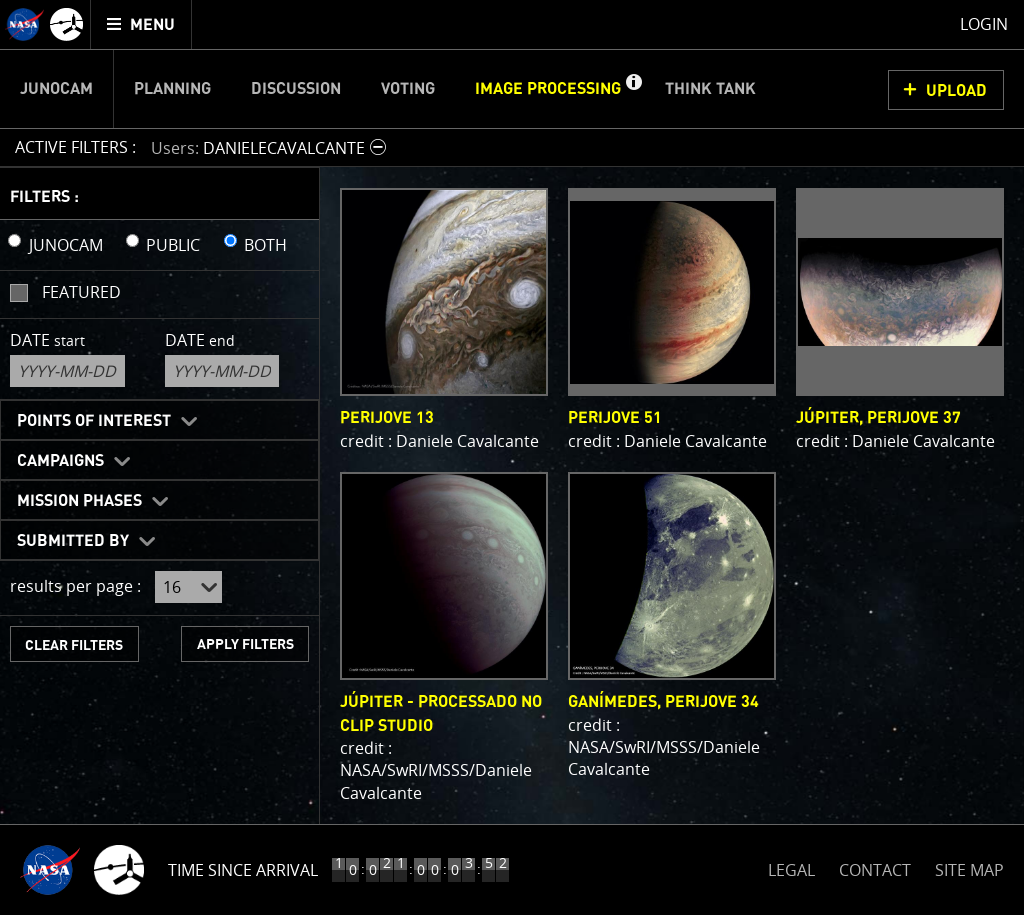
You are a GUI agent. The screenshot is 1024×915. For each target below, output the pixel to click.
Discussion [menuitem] (296, 89)
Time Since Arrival (243, 870)
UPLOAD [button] (956, 91)
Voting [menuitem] (408, 89)
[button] (633, 89)
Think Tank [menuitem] (710, 89)
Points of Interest (94, 421)
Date (47, 340)
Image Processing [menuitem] (548, 89)
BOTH (265, 245)
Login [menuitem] (984, 24)
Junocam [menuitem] (56, 89)
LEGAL (791, 866)
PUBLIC (173, 245)
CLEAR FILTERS (74, 645)
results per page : (75, 586)
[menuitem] (141, 24)
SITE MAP (969, 870)
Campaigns (60, 461)
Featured (81, 292)
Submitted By (73, 541)
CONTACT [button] (875, 870)
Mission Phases (79, 501)
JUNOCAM (66, 245)
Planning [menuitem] (172, 89)
